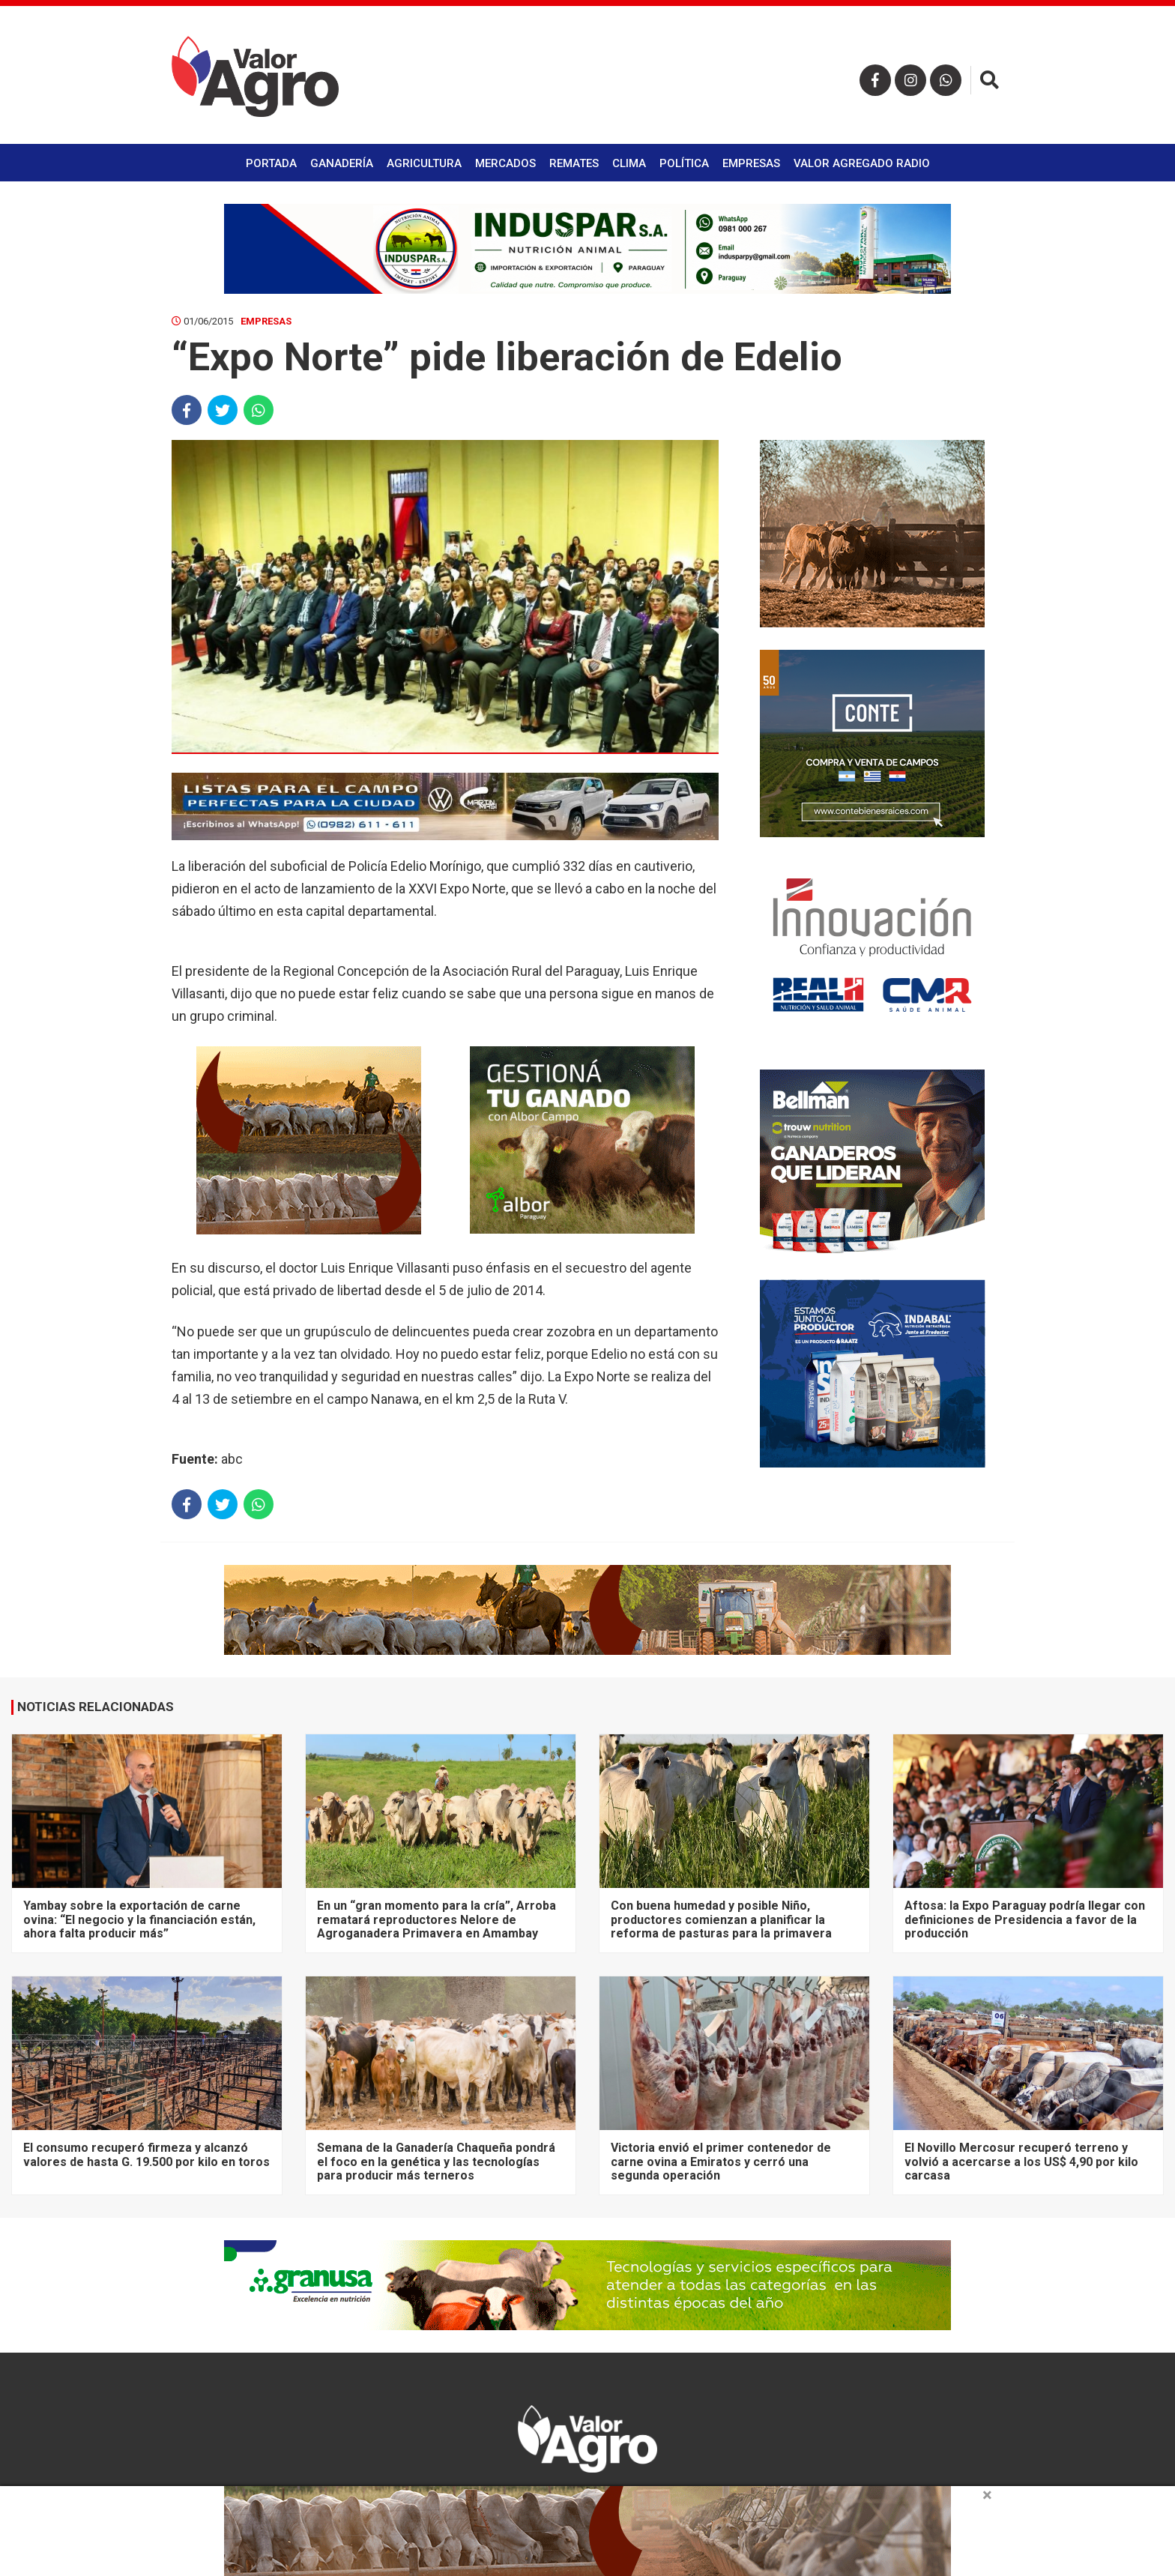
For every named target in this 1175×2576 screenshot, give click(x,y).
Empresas (751, 163)
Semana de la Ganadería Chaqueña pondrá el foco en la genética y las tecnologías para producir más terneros (436, 2162)
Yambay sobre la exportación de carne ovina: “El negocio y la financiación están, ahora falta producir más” (139, 1919)
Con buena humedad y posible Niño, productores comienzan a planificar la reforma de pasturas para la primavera (721, 1919)
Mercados (505, 163)
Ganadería (341, 163)
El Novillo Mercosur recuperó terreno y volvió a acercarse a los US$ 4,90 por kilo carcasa (1021, 2162)
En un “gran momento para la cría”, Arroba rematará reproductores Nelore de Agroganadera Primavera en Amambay (436, 1919)
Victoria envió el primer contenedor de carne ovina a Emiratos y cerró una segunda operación (721, 2162)
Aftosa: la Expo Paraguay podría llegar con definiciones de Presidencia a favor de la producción (1024, 1919)
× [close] (987, 2495)
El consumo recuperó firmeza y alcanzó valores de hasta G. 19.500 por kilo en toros (146, 2154)
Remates (574, 163)
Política (684, 163)
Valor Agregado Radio (862, 163)
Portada (271, 163)
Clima (629, 163)
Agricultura (424, 163)
